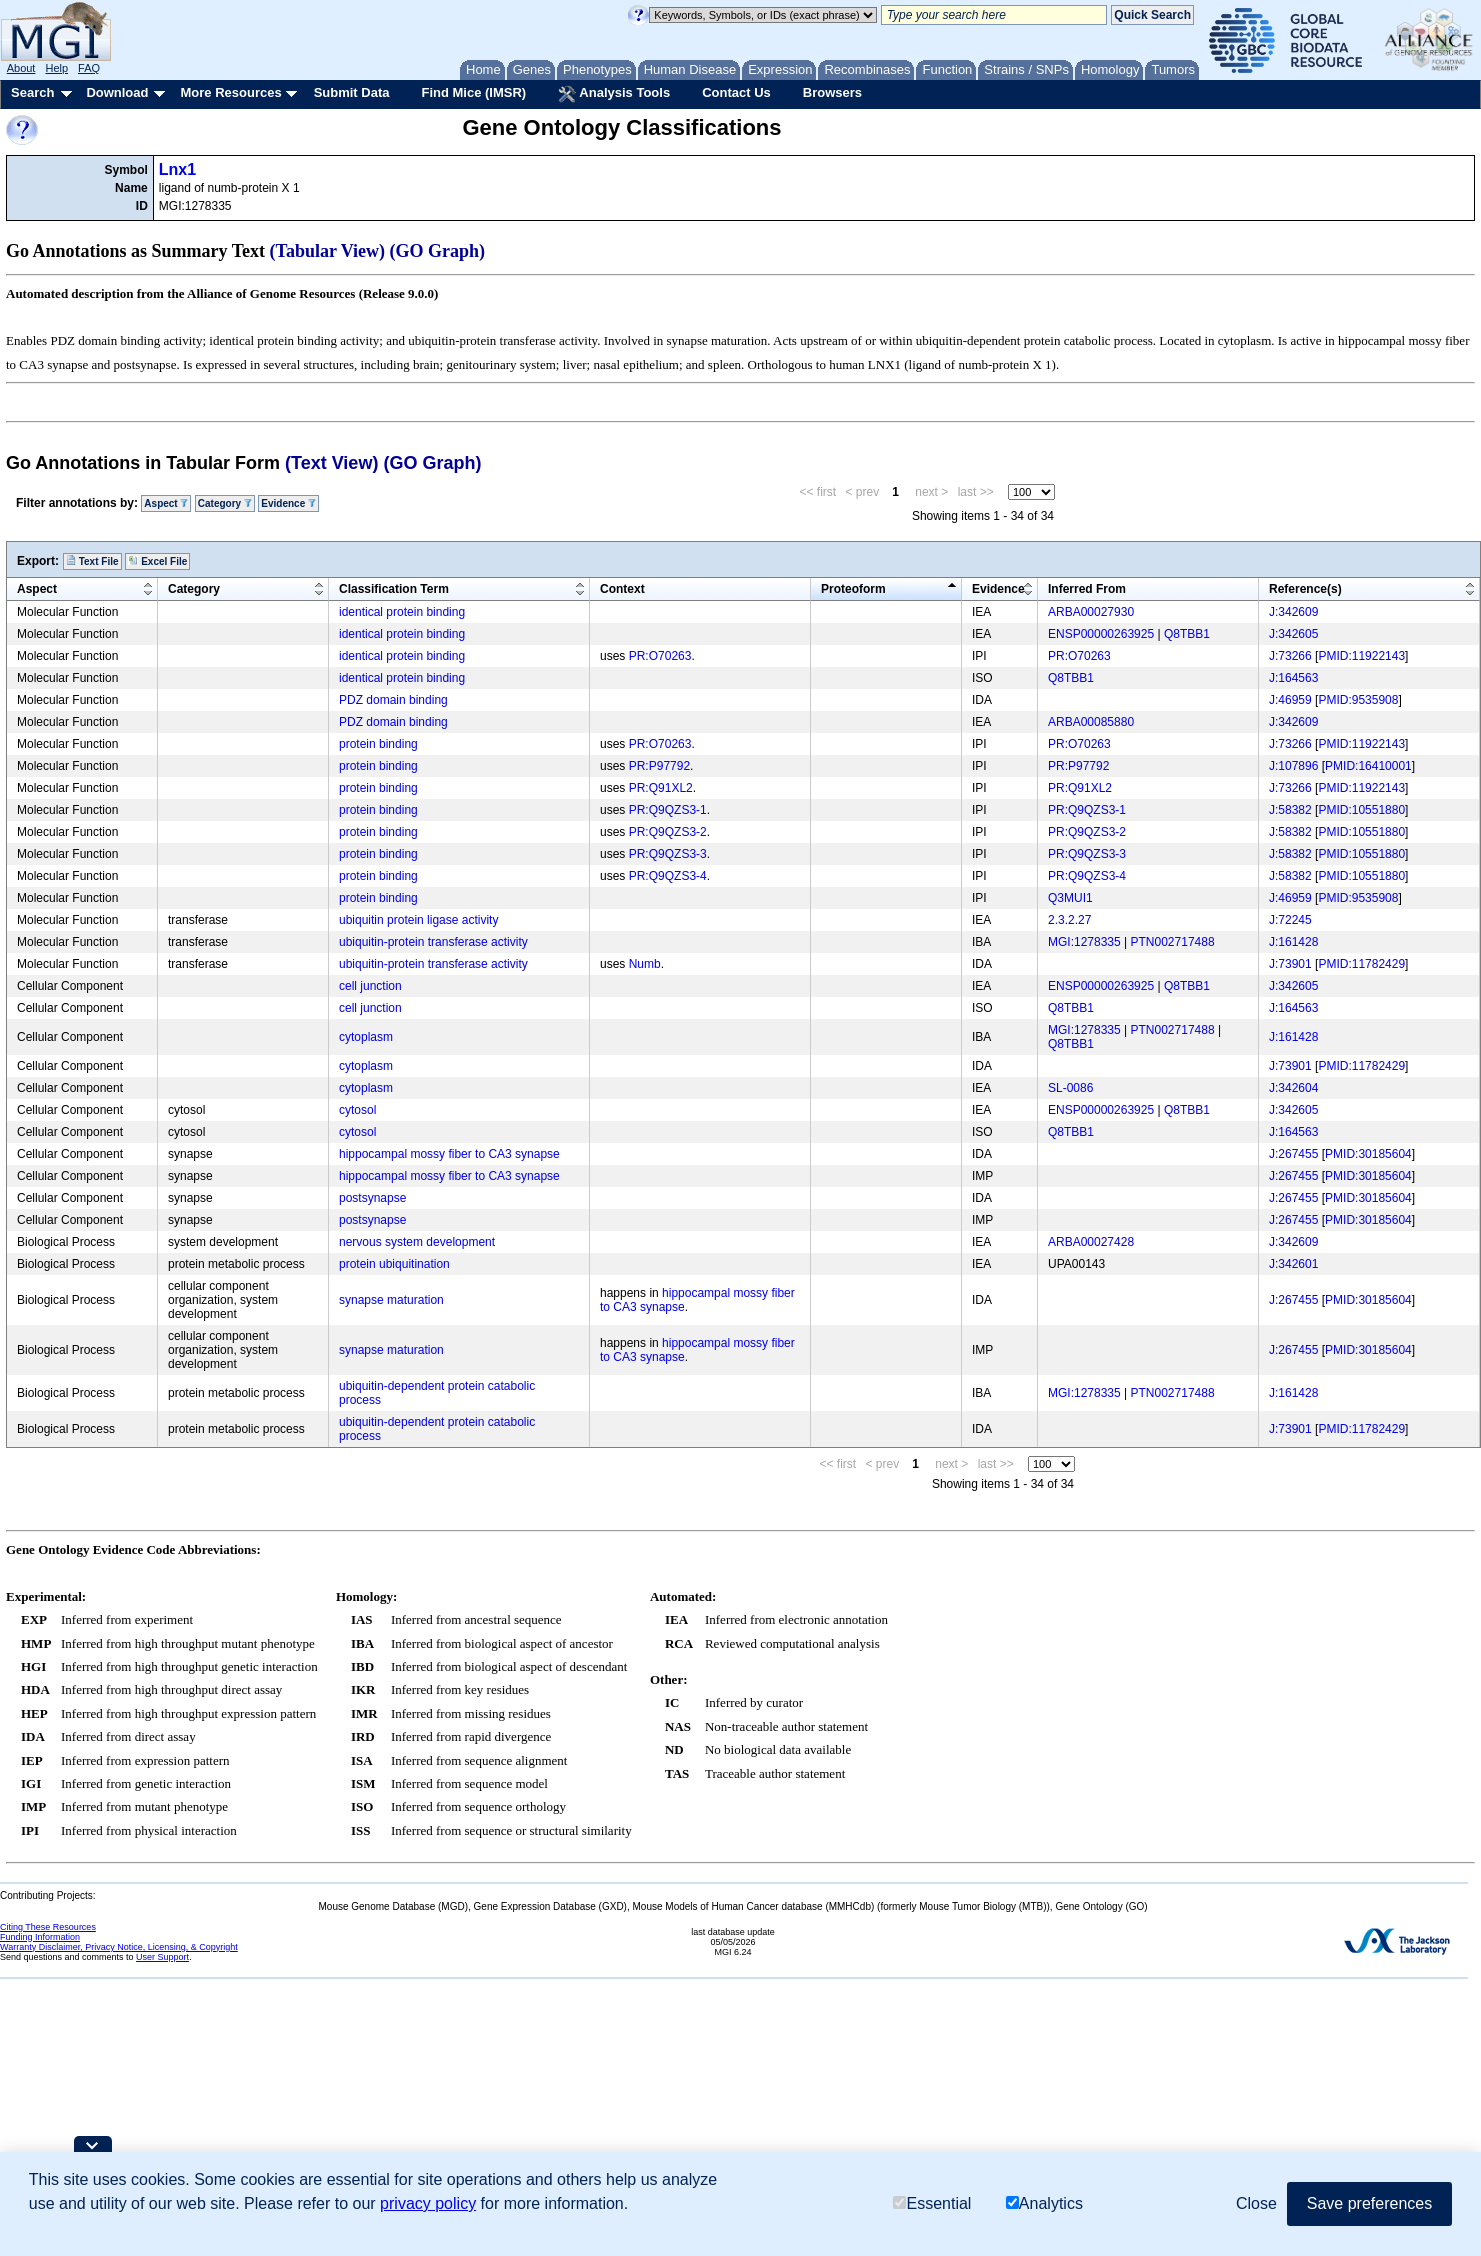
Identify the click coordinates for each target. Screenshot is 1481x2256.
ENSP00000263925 (1101, 634)
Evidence (288, 503)
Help (56, 68)
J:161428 (1293, 942)
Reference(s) (1305, 589)
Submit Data (352, 92)
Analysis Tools (614, 94)
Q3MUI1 (1070, 898)
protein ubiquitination (394, 1264)
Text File (92, 561)
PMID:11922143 (1361, 656)
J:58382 (1290, 810)
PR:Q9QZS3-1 (668, 810)
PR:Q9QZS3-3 (668, 854)
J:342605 (1293, 634)
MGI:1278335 (1084, 942)
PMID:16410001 (1368, 766)
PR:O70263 (660, 656)
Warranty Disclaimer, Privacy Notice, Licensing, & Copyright (119, 1947)
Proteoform (853, 589)
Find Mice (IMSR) (473, 92)
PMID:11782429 (1361, 964)
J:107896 (1293, 766)
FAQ (89, 68)
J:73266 (1290, 656)
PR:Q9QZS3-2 (668, 832)
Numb (645, 964)
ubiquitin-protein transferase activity (433, 942)
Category (225, 503)
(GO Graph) (438, 251)
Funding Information (40, 1937)
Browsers (832, 92)
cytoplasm (366, 1037)
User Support (162, 1957)
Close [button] (1256, 2203)
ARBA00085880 (1091, 722)
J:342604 (1293, 1088)
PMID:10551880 (1361, 810)
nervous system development (417, 1242)
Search (32, 92)
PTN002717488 (1173, 942)
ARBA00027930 (1091, 612)
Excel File (157, 561)
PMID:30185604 (1368, 1154)
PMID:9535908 (1358, 700)
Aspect (166, 503)
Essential (932, 2203)
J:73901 (1290, 964)
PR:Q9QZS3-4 (668, 876)
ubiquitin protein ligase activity (418, 920)
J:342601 (1293, 1264)
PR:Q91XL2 (661, 788)
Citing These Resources (48, 1927)
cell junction (370, 986)
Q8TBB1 (1187, 634)
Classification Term (394, 589)
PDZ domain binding (393, 700)
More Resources (230, 92)
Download (117, 92)
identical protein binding (402, 612)
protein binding (378, 744)
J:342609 (1293, 612)
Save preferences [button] (1369, 2203)
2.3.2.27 (1069, 920)
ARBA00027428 (1091, 1242)
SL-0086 (1070, 1088)
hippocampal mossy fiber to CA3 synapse (449, 1154)
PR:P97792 (659, 766)
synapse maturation (391, 1300)
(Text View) (331, 463)
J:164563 (1293, 678)
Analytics (1044, 2203)
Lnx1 (177, 169)
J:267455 (1293, 1154)
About (21, 68)
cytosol (357, 1110)
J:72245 (1290, 920)
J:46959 (1290, 700)
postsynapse (372, 1198)
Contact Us (736, 92)
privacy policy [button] (428, 2203)
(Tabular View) (328, 251)
